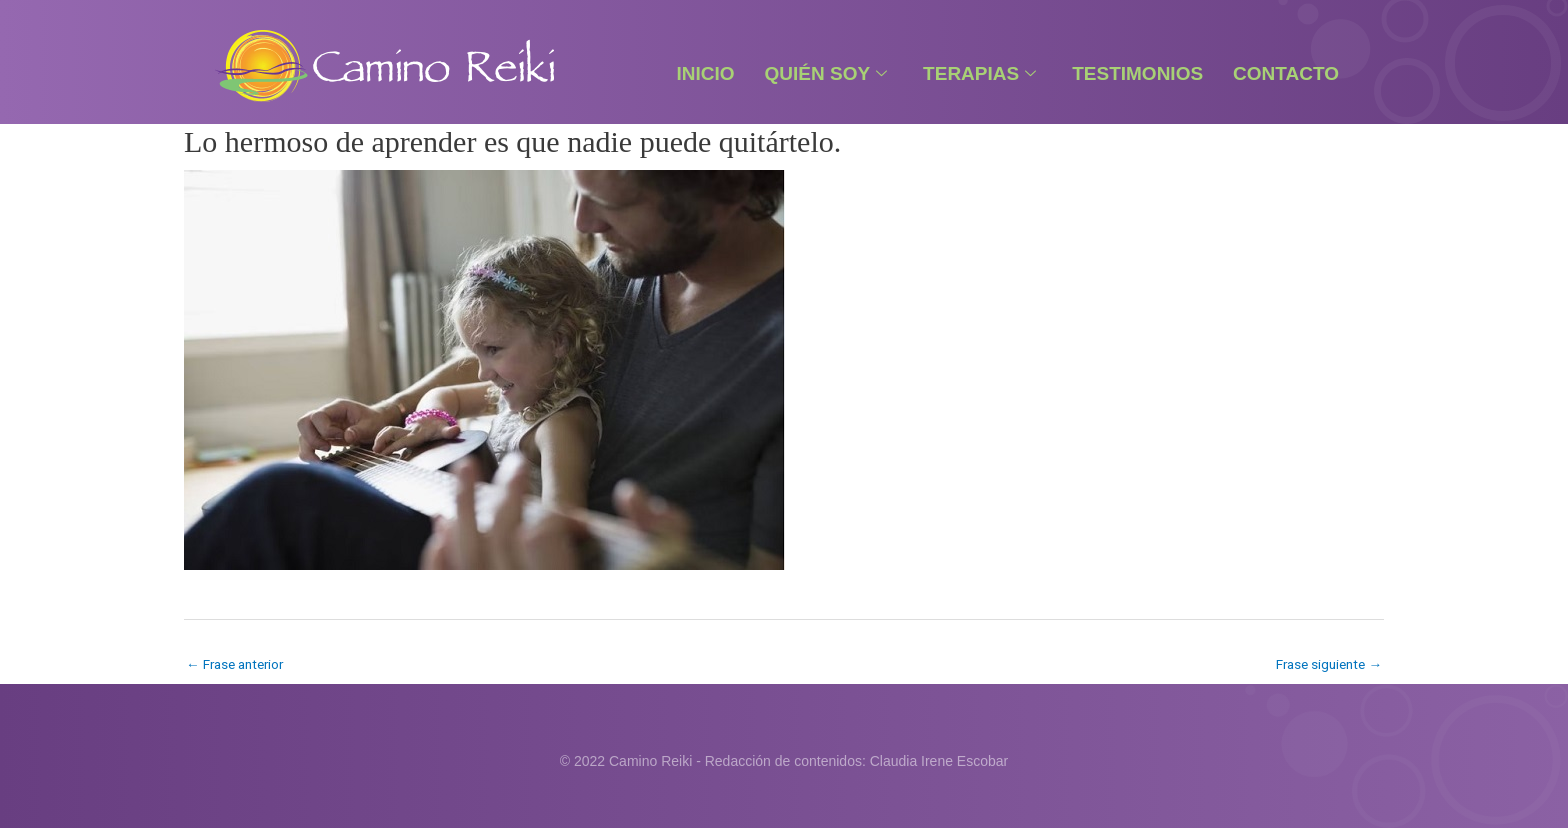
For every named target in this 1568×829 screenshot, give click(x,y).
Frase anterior (238, 664)
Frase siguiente (1325, 664)
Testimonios (1137, 73)
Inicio (705, 73)
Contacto (1286, 73)
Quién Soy (826, 73)
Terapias (979, 73)
